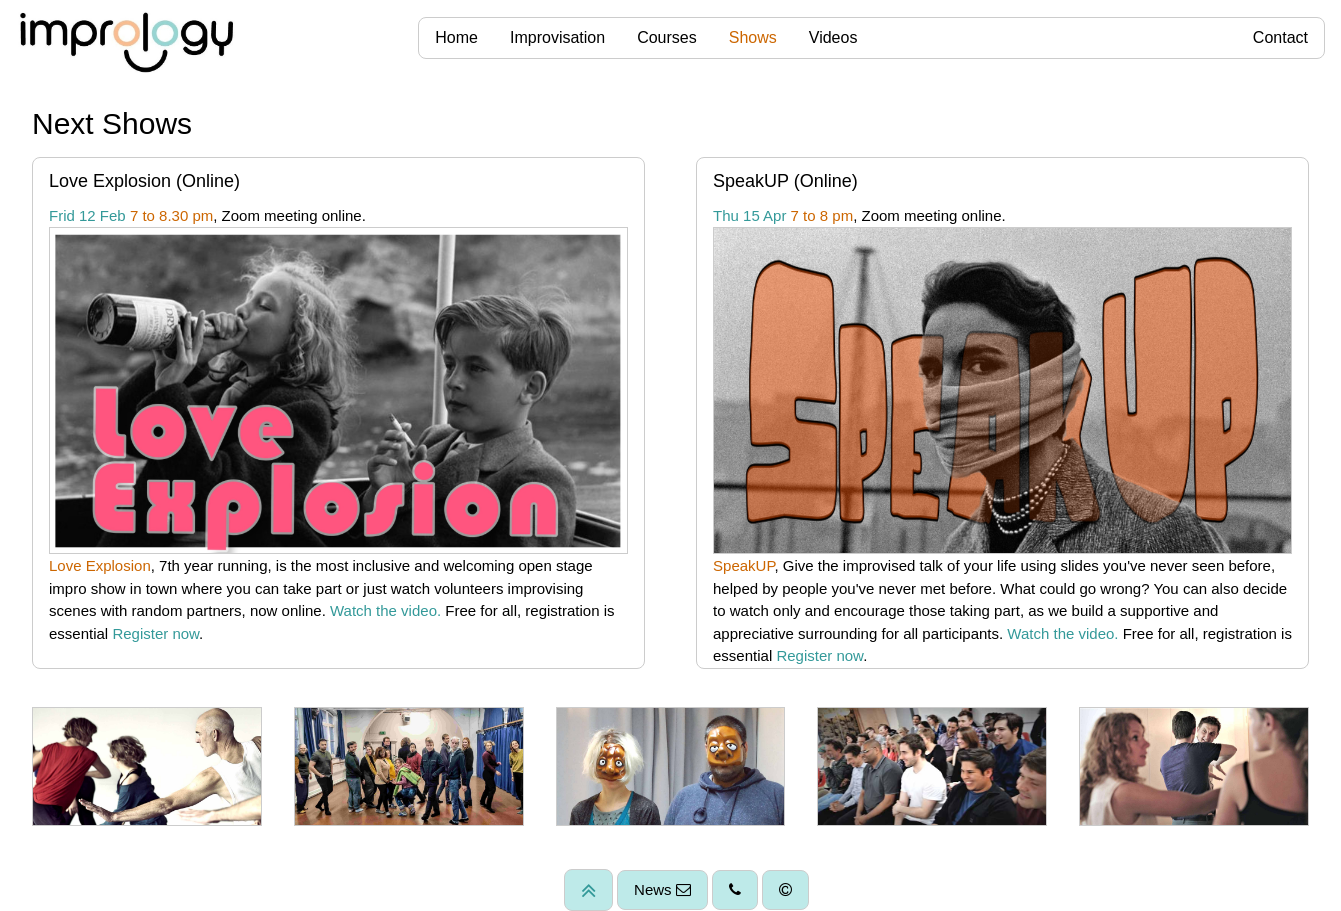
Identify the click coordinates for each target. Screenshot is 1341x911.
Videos (833, 37)
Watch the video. (385, 610)
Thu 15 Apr (749, 215)
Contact (1280, 37)
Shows (753, 37)
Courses (667, 37)
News (662, 889)
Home (456, 37)
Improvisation (557, 37)
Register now (155, 633)
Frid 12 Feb (87, 215)
